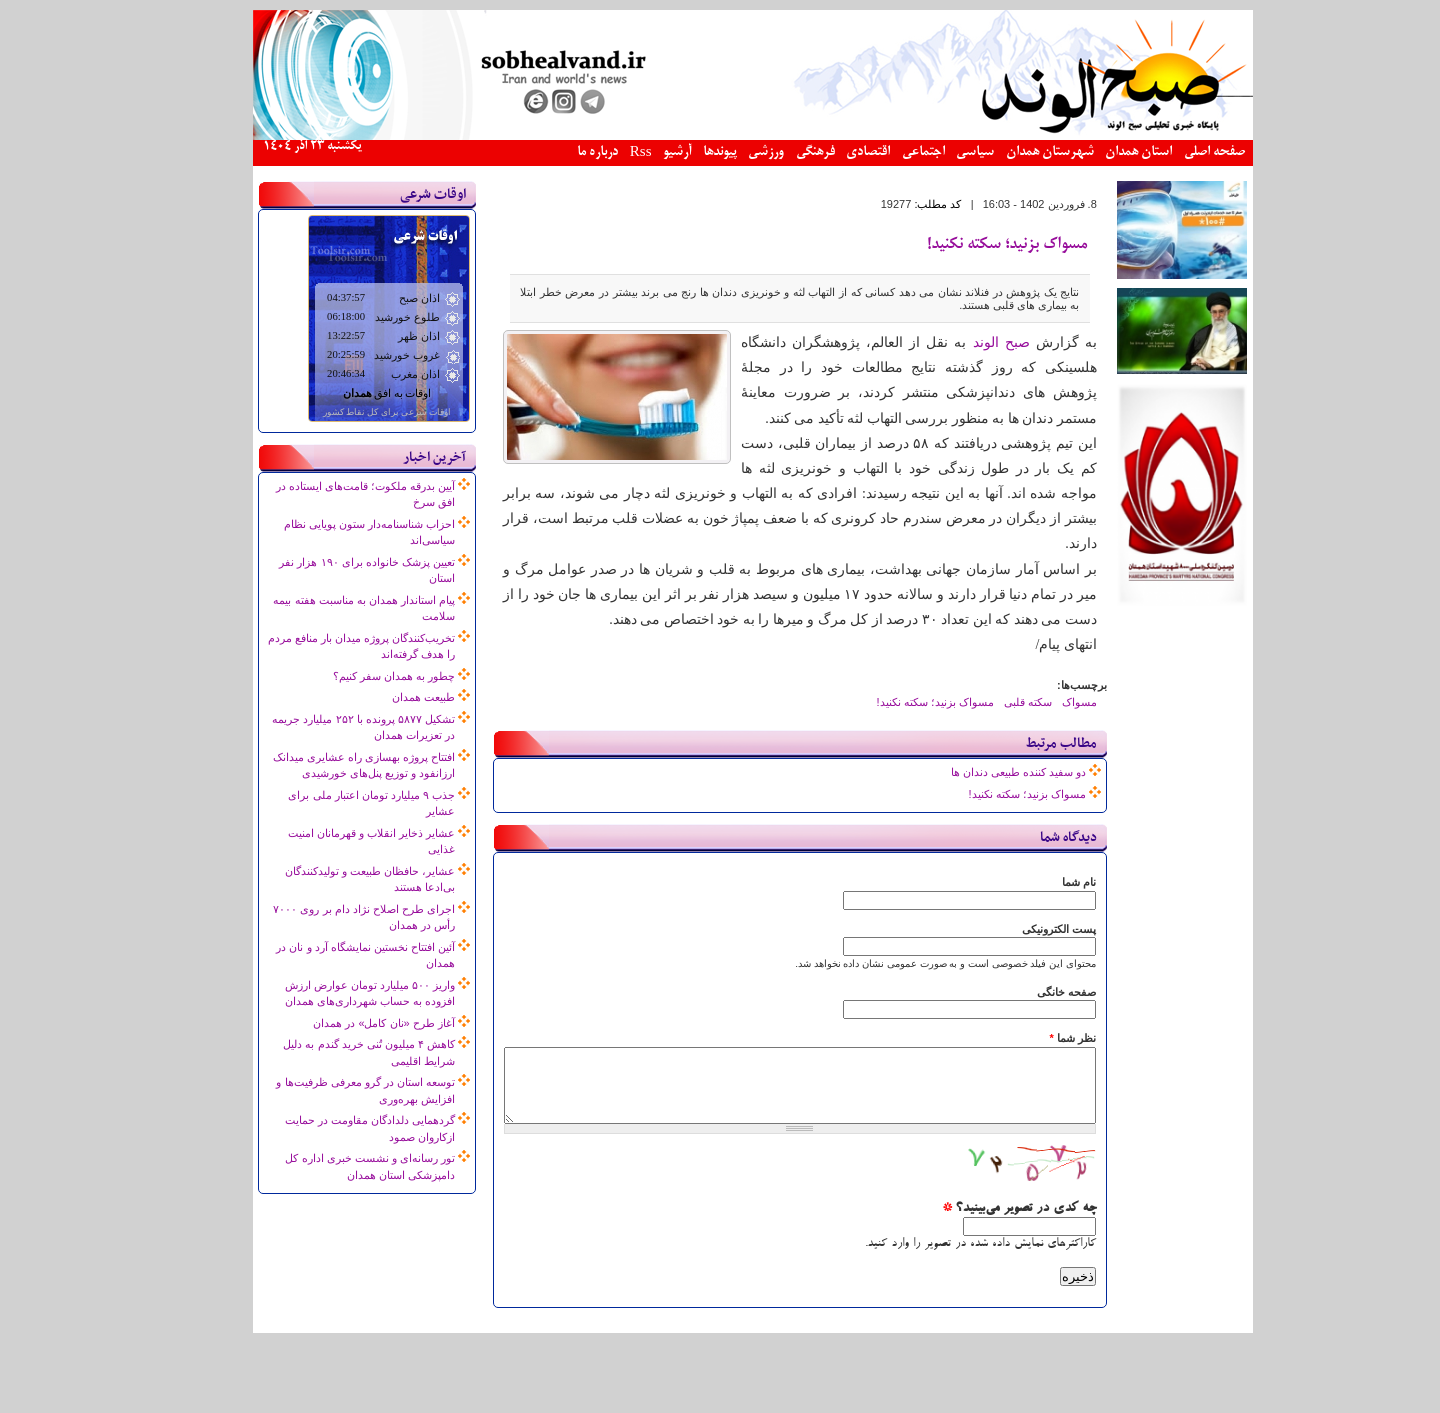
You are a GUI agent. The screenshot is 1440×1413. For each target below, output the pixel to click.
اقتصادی (835, 152)
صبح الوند (968, 342)
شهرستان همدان (1017, 152)
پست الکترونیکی (1026, 929)
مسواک (1046, 702)
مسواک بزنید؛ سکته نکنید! (974, 245)
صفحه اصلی (1181, 152)
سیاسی (942, 152)
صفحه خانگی (1033, 992)
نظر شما (1039, 1038)
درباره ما (564, 152)
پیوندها (687, 152)
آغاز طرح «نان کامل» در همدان (351, 1023)
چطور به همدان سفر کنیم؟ (361, 676)
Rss (608, 153)
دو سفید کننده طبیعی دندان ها (985, 772)
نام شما (1046, 882)
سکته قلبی (995, 702)
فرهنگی (782, 152)
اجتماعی (890, 152)
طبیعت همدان (390, 697)
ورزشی (733, 152)
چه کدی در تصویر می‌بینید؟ (986, 1224)
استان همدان (1105, 152)
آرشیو (644, 152)
